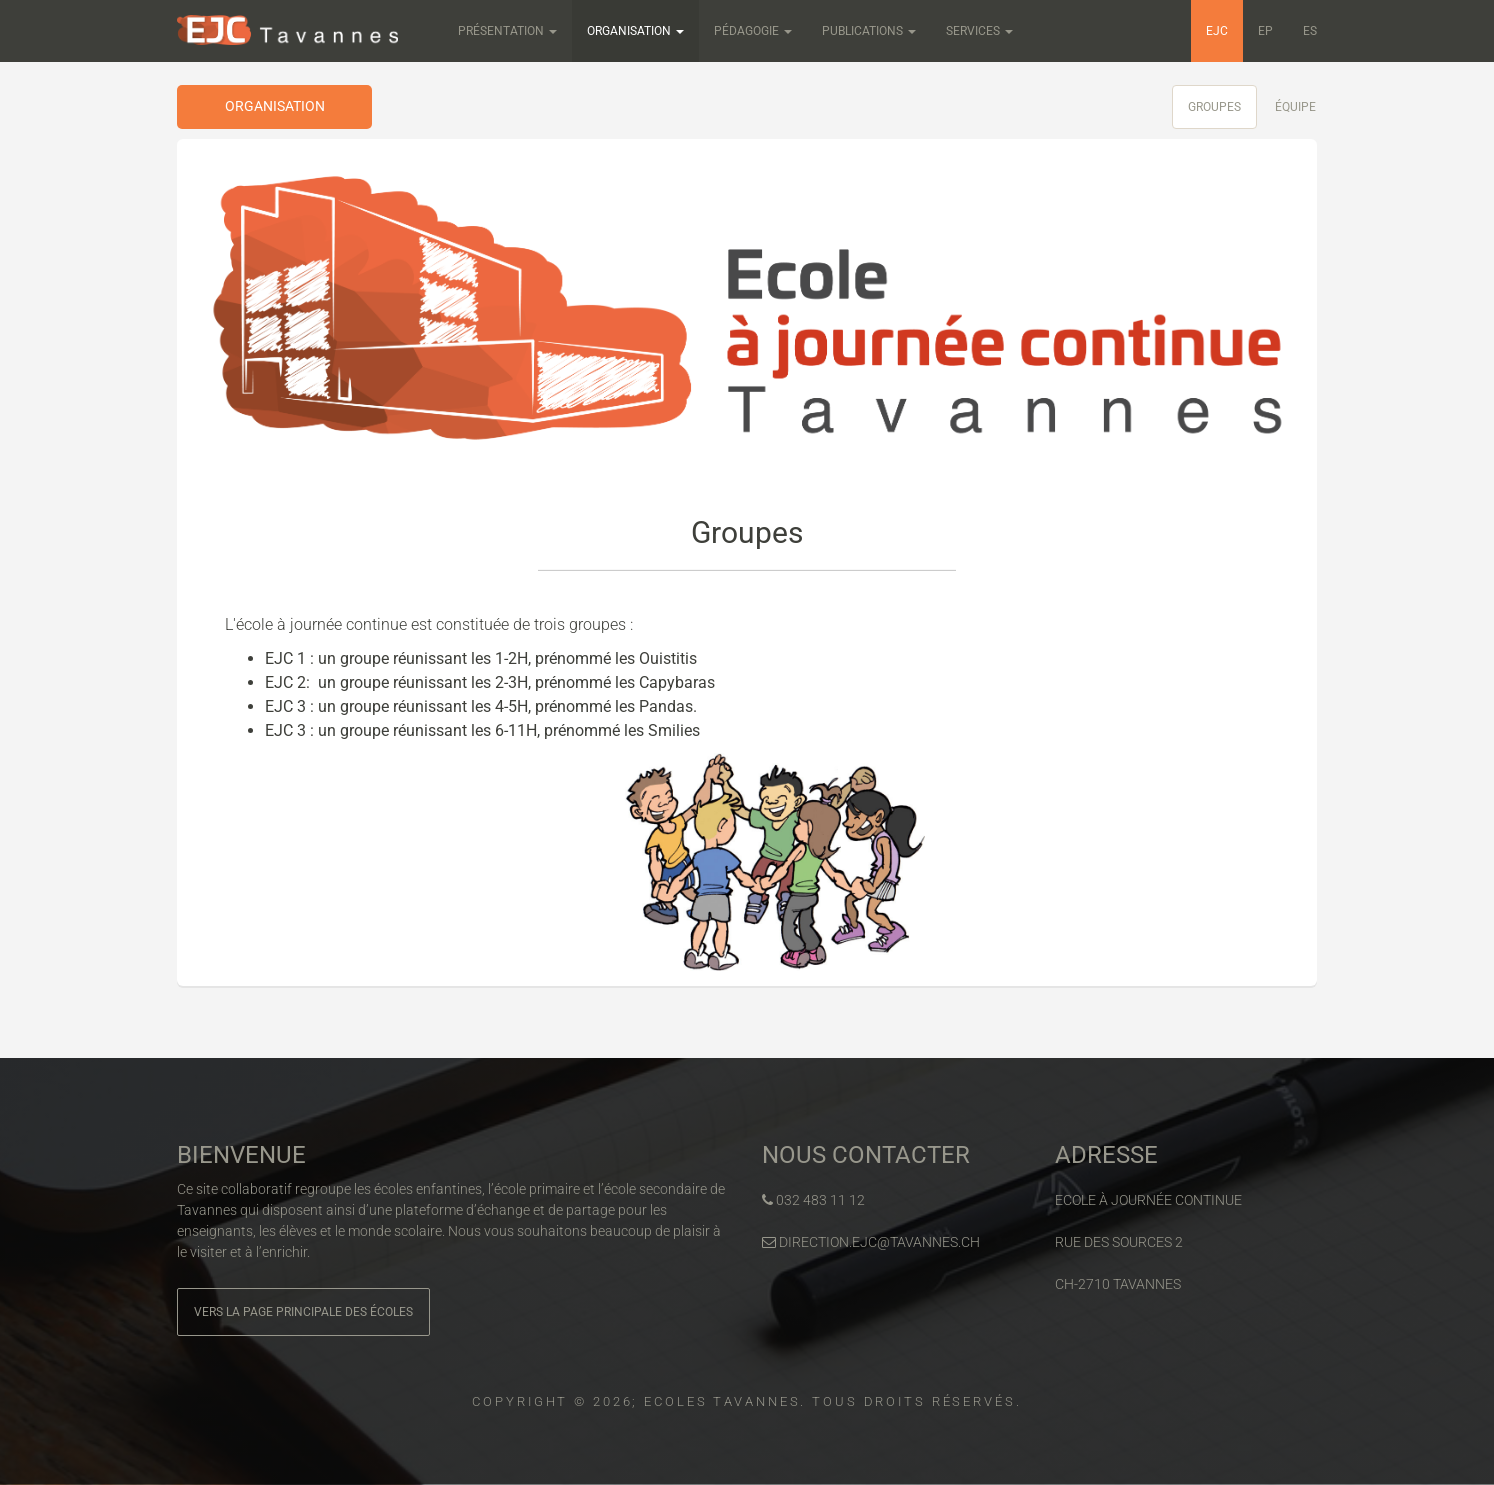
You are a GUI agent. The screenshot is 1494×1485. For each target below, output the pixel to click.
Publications (869, 31)
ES (1310, 31)
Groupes (1214, 107)
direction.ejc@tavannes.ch (871, 1242)
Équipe (1295, 107)
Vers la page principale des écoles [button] (303, 1312)
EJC (1217, 31)
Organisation (635, 31)
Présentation (507, 31)
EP (1265, 31)
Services (979, 31)
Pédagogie (753, 31)
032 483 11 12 (813, 1200)
